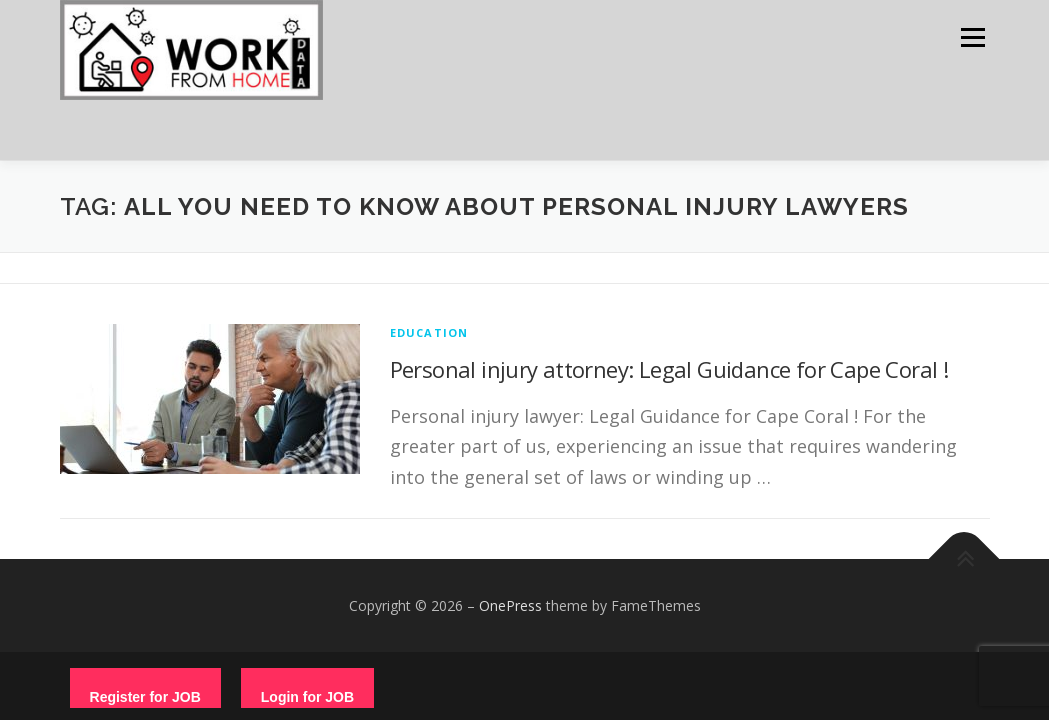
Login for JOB (307, 697)
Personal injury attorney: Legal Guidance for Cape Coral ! (669, 369)
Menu (972, 37)
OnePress (510, 605)
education (429, 332)
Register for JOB (145, 697)
